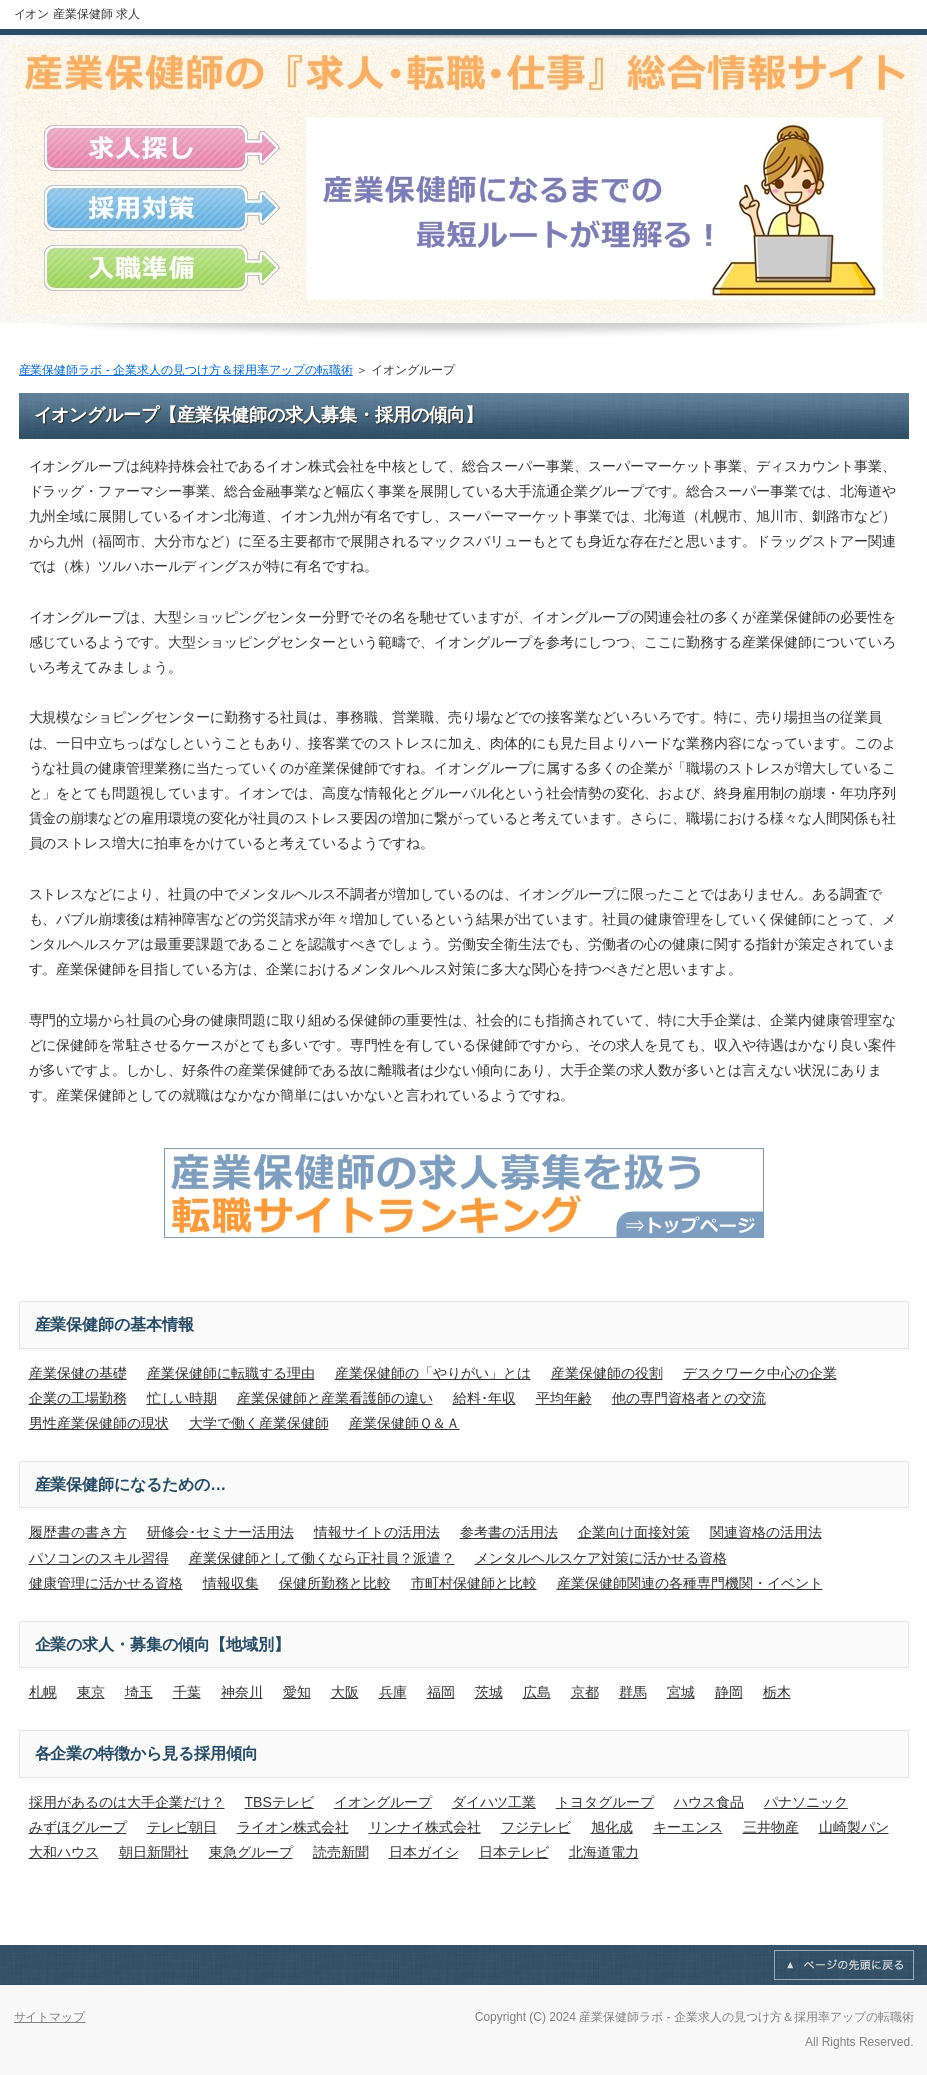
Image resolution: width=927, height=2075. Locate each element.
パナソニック (806, 1802)
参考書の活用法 (509, 1532)
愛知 (297, 1692)
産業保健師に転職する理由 (231, 1373)
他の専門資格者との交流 (689, 1398)
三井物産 (771, 1827)
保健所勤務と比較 (335, 1583)
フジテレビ (536, 1827)
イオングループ (383, 1802)
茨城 (489, 1692)
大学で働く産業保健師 (259, 1423)
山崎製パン (854, 1827)
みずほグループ (78, 1827)
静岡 (729, 1692)
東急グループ (251, 1852)
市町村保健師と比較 (474, 1583)
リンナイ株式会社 (425, 1827)
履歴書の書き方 (78, 1532)
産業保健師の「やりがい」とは (433, 1373)
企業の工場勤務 (78, 1398)
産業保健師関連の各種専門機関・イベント (690, 1583)
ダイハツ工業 (494, 1802)
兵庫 (393, 1692)
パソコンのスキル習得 (99, 1558)
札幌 (43, 1692)
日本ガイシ (424, 1852)
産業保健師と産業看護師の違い (335, 1398)
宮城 (681, 1692)
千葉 (187, 1692)
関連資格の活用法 (766, 1532)
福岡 (441, 1692)
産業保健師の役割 (607, 1373)
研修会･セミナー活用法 (220, 1532)
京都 (585, 1692)
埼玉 (139, 1692)
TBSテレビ (279, 1802)
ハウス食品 (709, 1802)
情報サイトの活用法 (377, 1532)
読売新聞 (341, 1852)
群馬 (633, 1692)
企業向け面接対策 (634, 1532)
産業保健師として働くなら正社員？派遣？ (322, 1558)
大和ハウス (64, 1852)
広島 (537, 1692)
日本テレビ (514, 1852)
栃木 (777, 1692)
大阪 (345, 1692)
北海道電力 (604, 1852)
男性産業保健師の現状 (99, 1423)
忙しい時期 (182, 1398)
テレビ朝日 (182, 1827)
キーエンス (688, 1827)
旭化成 (612, 1827)
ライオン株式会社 (293, 1827)
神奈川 (242, 1692)
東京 (91, 1692)
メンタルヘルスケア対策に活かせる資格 (601, 1558)
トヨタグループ (605, 1802)
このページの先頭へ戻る (844, 1965)
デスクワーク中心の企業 (760, 1373)
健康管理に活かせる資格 (106, 1583)
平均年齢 (564, 1398)
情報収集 (231, 1583)
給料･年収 (484, 1398)
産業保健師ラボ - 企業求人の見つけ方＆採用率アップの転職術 (186, 370)
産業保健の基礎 (78, 1373)
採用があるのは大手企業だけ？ (127, 1802)
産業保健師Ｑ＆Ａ (404, 1423)
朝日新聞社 (154, 1852)
